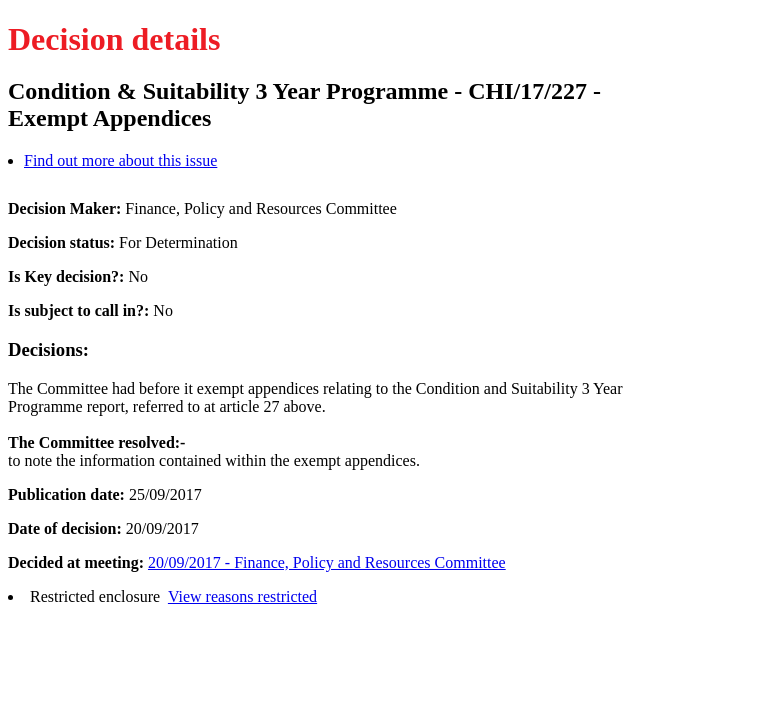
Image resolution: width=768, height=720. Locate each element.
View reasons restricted (242, 596)
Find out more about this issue (120, 160)
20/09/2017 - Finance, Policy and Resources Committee (327, 562)
